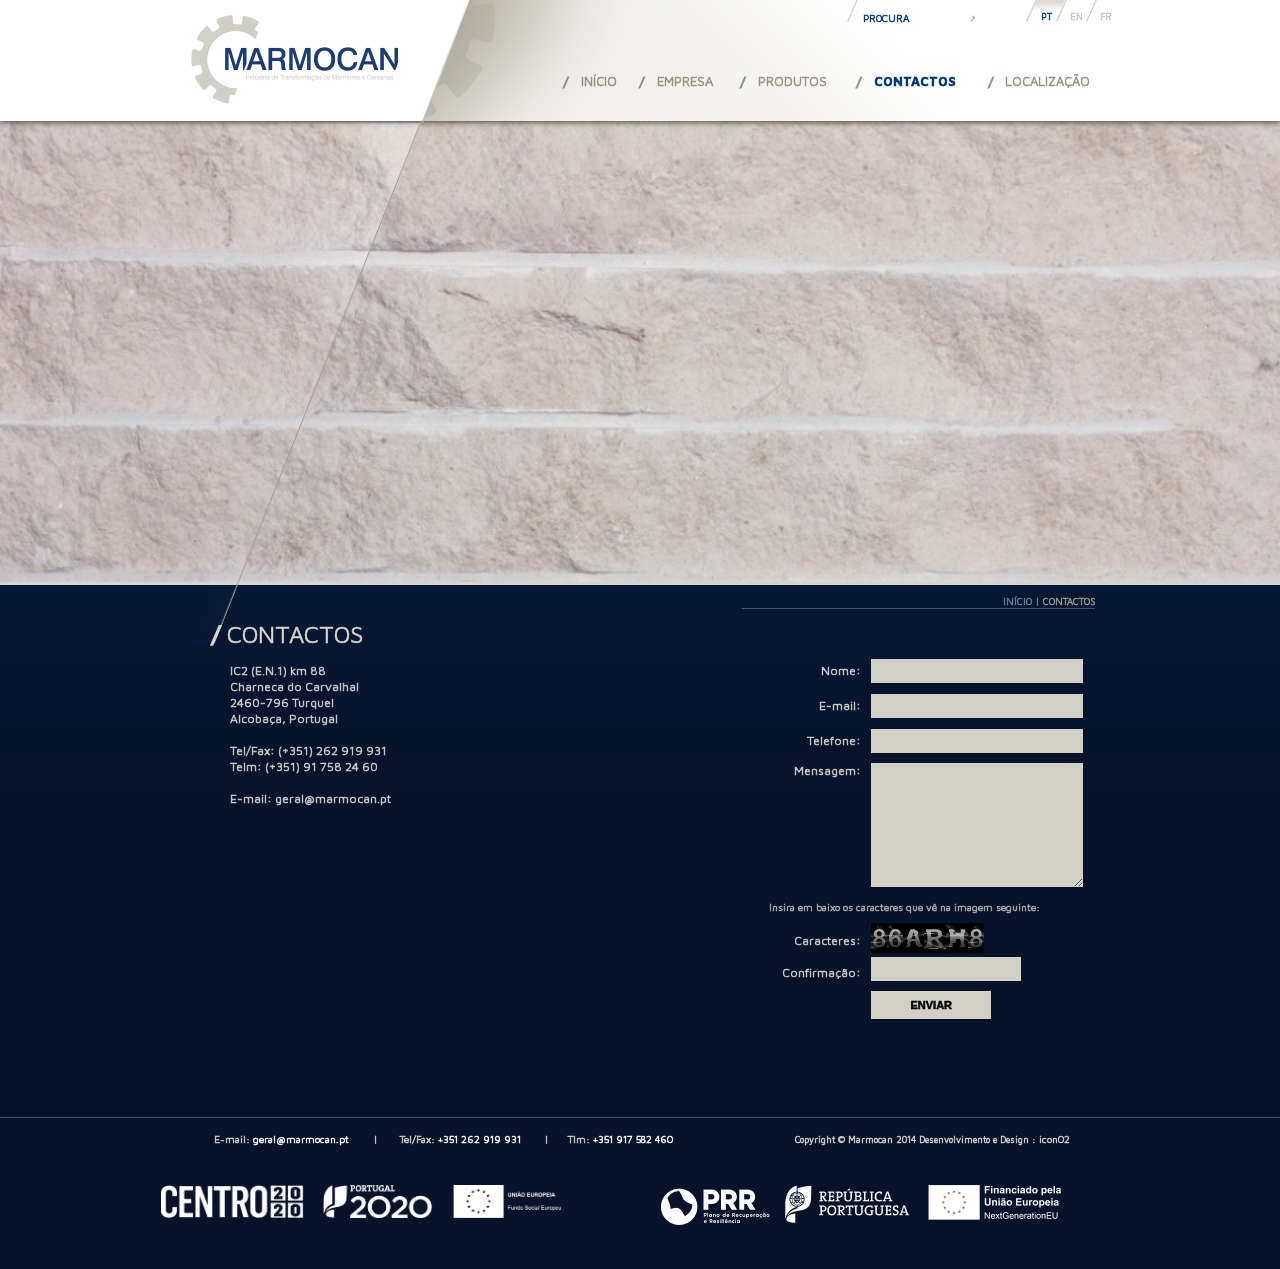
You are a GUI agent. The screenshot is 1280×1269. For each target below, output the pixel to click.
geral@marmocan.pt (333, 798)
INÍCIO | (1023, 601)
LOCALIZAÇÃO (1047, 81)
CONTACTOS (915, 81)
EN (1076, 16)
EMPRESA (685, 81)
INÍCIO (599, 81)
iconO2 (1054, 1163)
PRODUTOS (792, 81)
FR (1106, 16)
